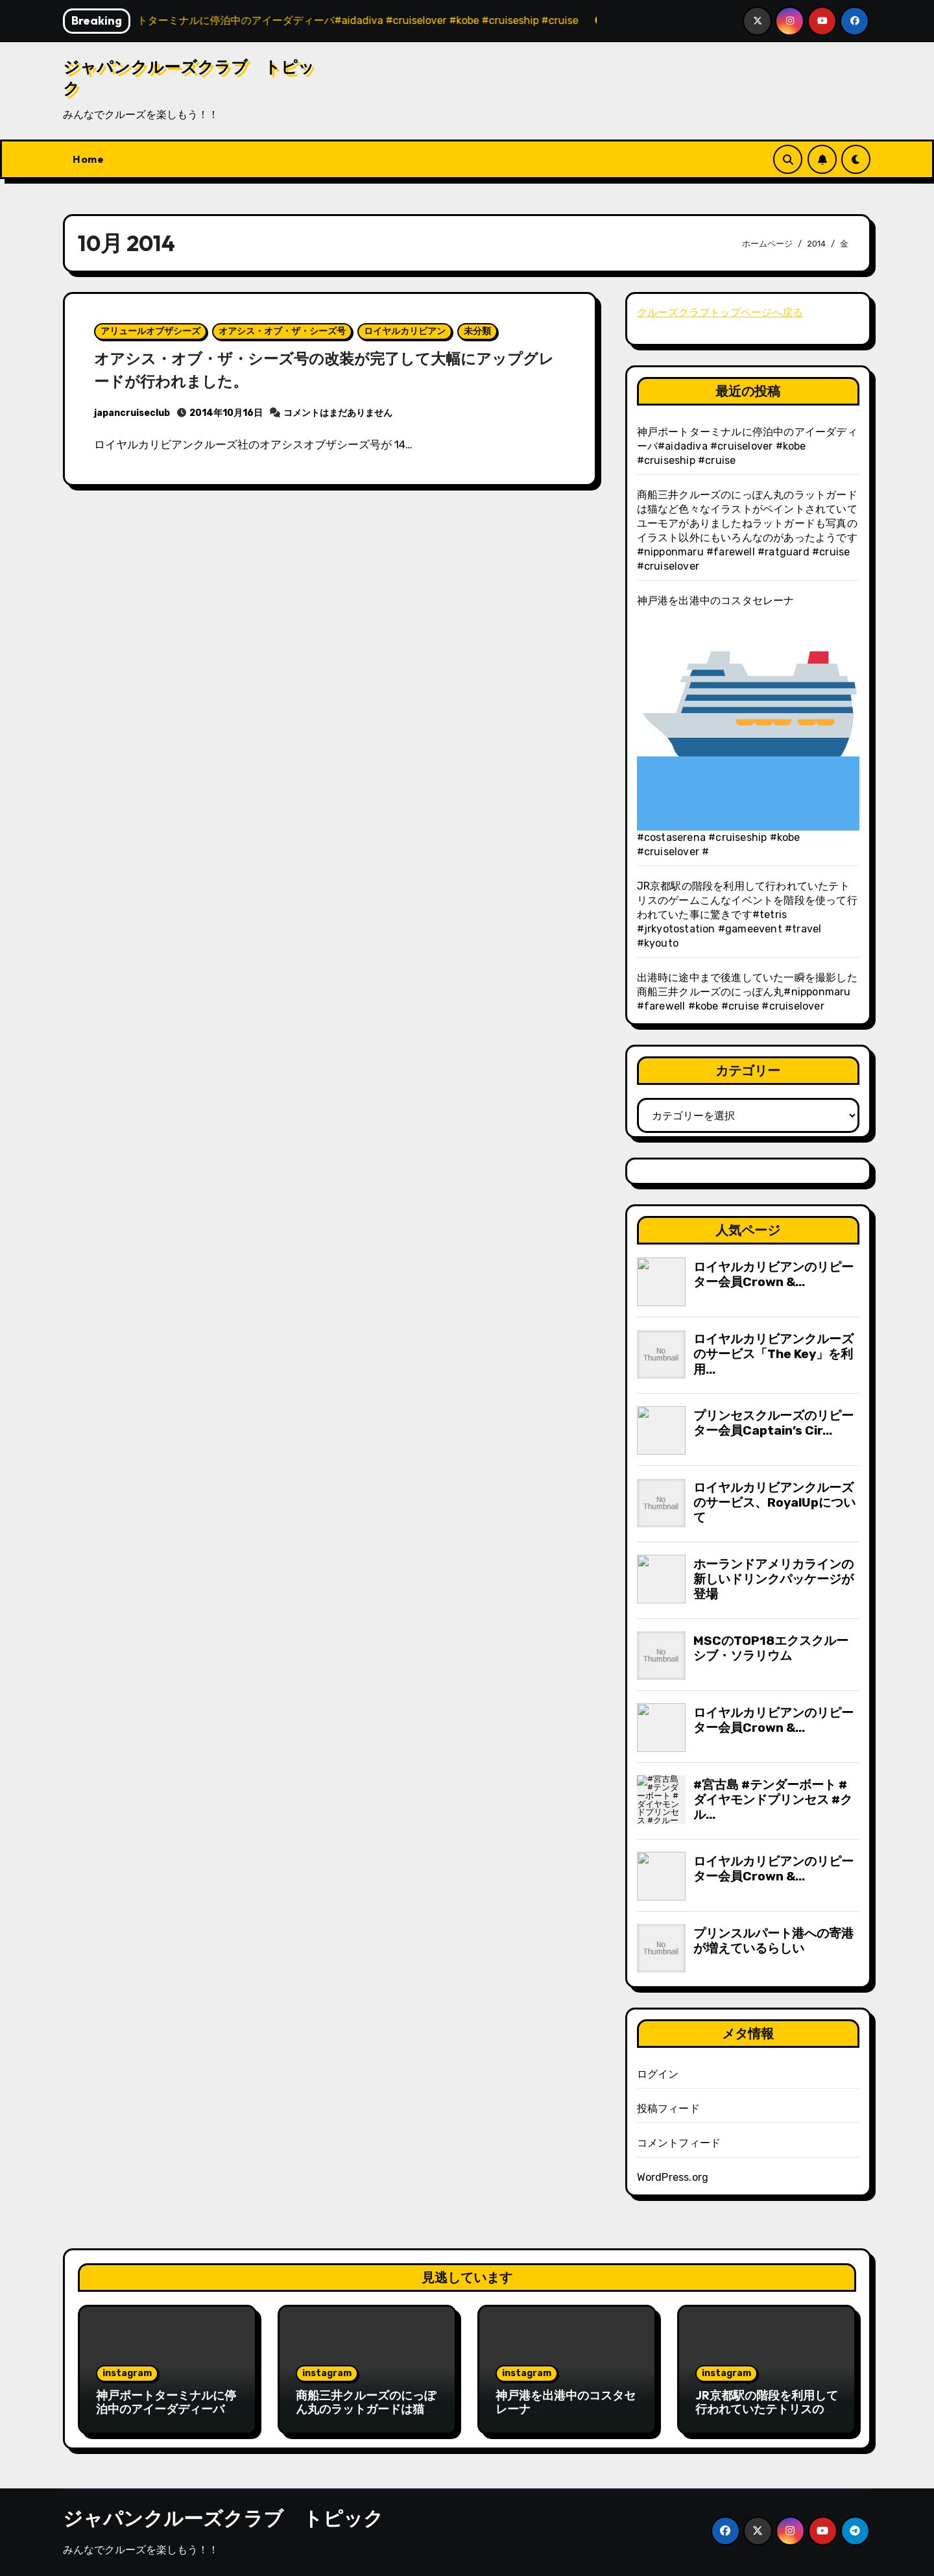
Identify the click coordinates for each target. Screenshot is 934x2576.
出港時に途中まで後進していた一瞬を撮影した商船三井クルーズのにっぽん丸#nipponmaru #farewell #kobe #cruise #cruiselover (747, 991)
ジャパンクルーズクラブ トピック (223, 2518)
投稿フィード (668, 2108)
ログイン (658, 2074)
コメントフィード (679, 2143)
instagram (127, 2373)
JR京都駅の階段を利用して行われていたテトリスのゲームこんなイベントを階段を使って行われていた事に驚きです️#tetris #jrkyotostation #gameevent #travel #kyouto (747, 914)
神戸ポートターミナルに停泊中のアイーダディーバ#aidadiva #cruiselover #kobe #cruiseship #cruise (747, 446)
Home (88, 158)
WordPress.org (673, 2177)
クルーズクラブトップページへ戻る (720, 312)
